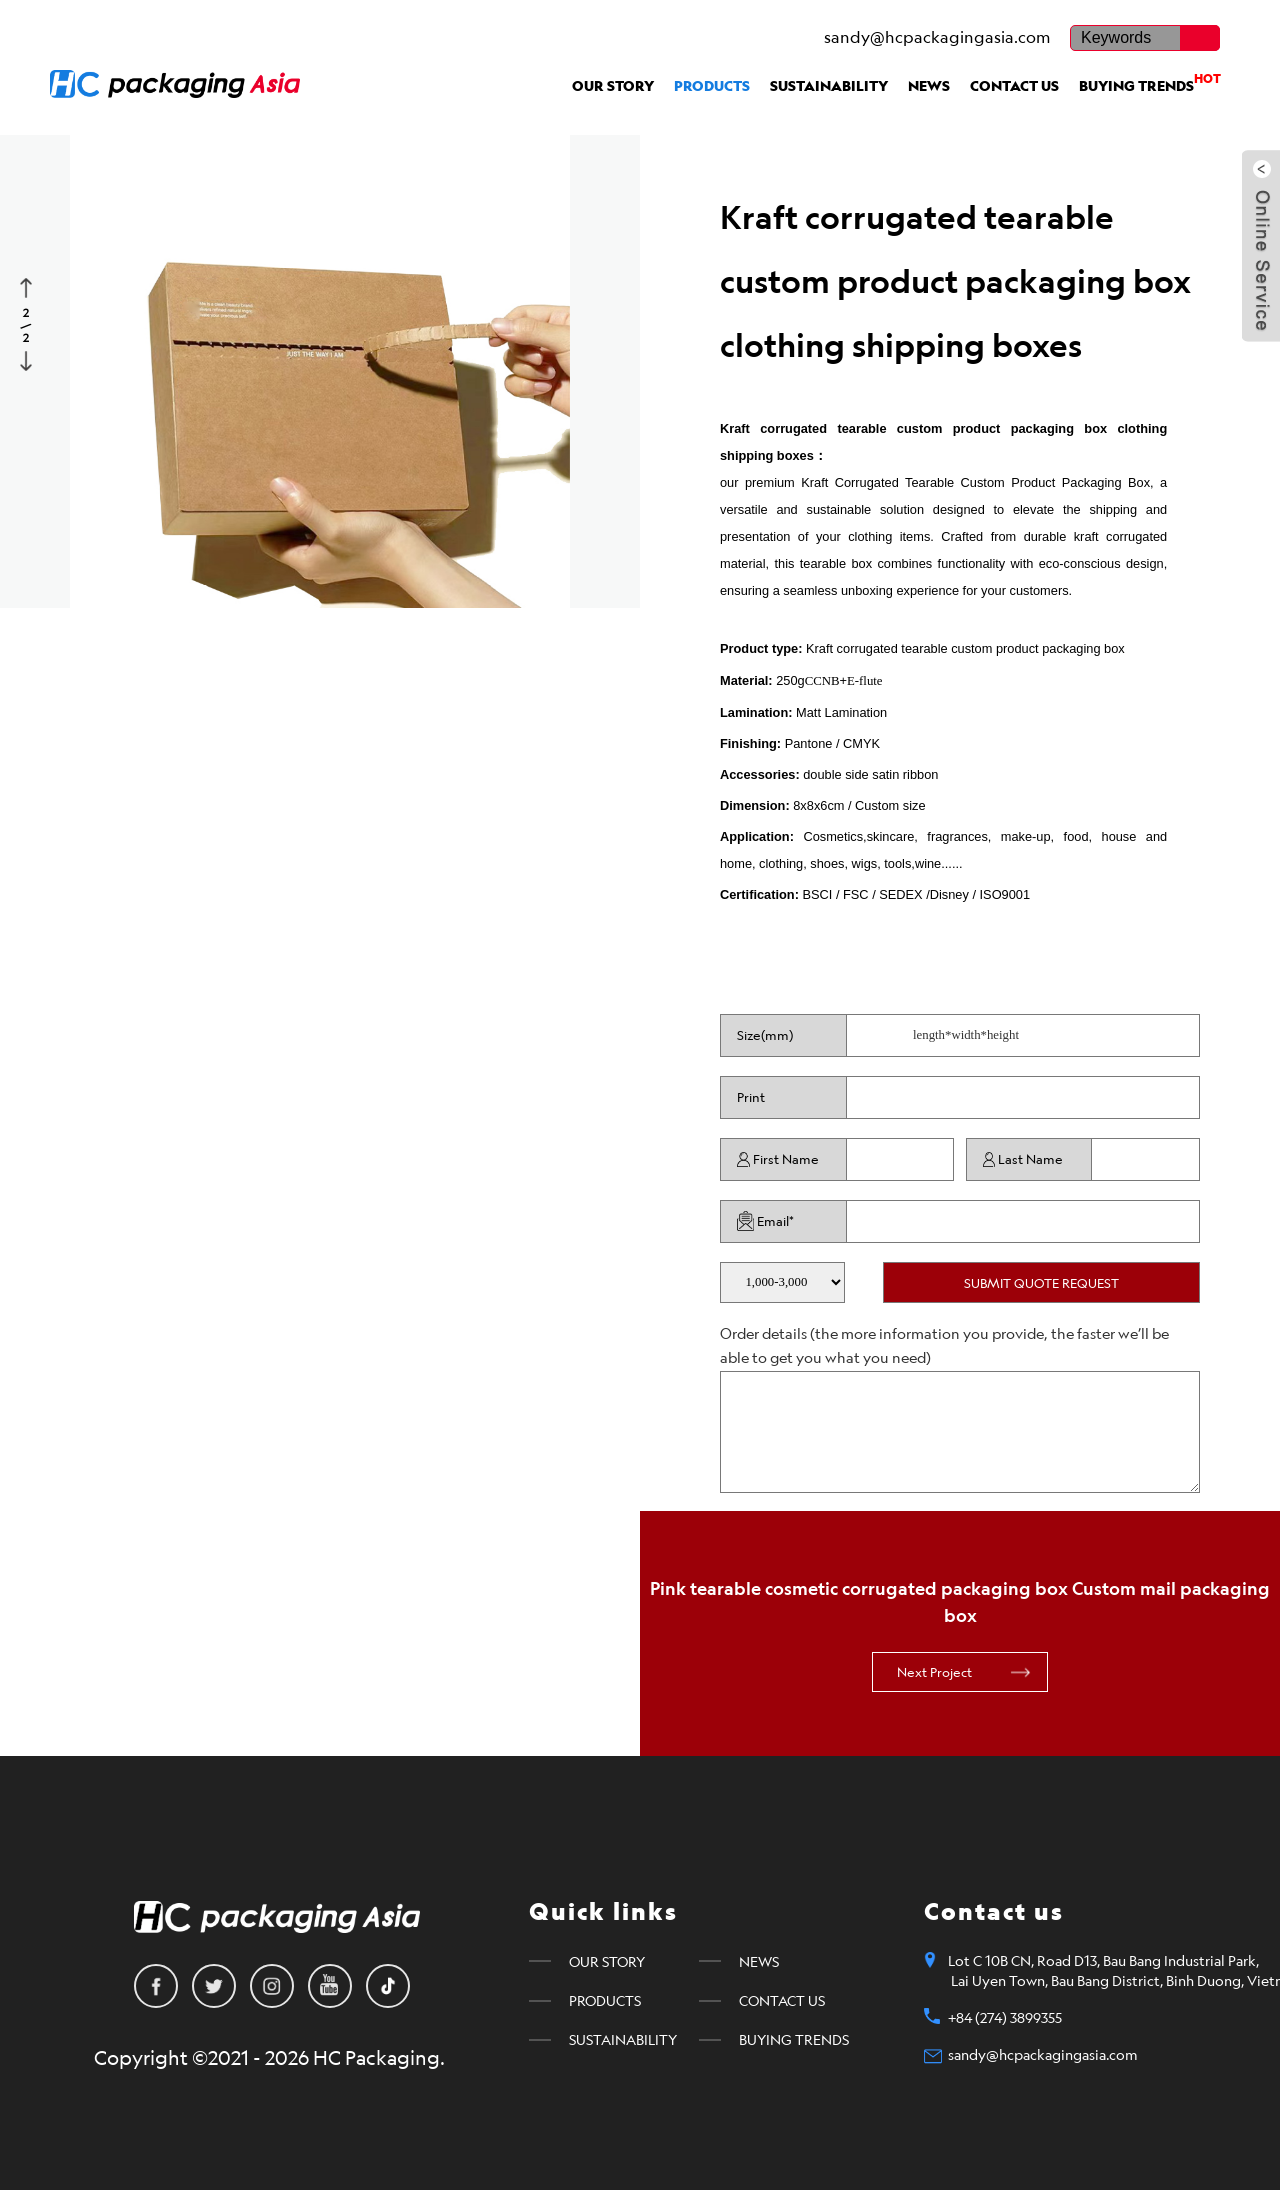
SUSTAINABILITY (829, 86)
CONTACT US (1014, 86)
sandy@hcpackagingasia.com (937, 37)
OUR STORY (613, 86)
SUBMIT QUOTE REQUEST (1041, 1283)
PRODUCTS (712, 86)
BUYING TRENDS (1150, 82)
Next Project (934, 1672)
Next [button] (28, 359)
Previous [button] (28, 286)
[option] (320, 358)
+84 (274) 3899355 (1005, 2017)
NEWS (929, 86)
